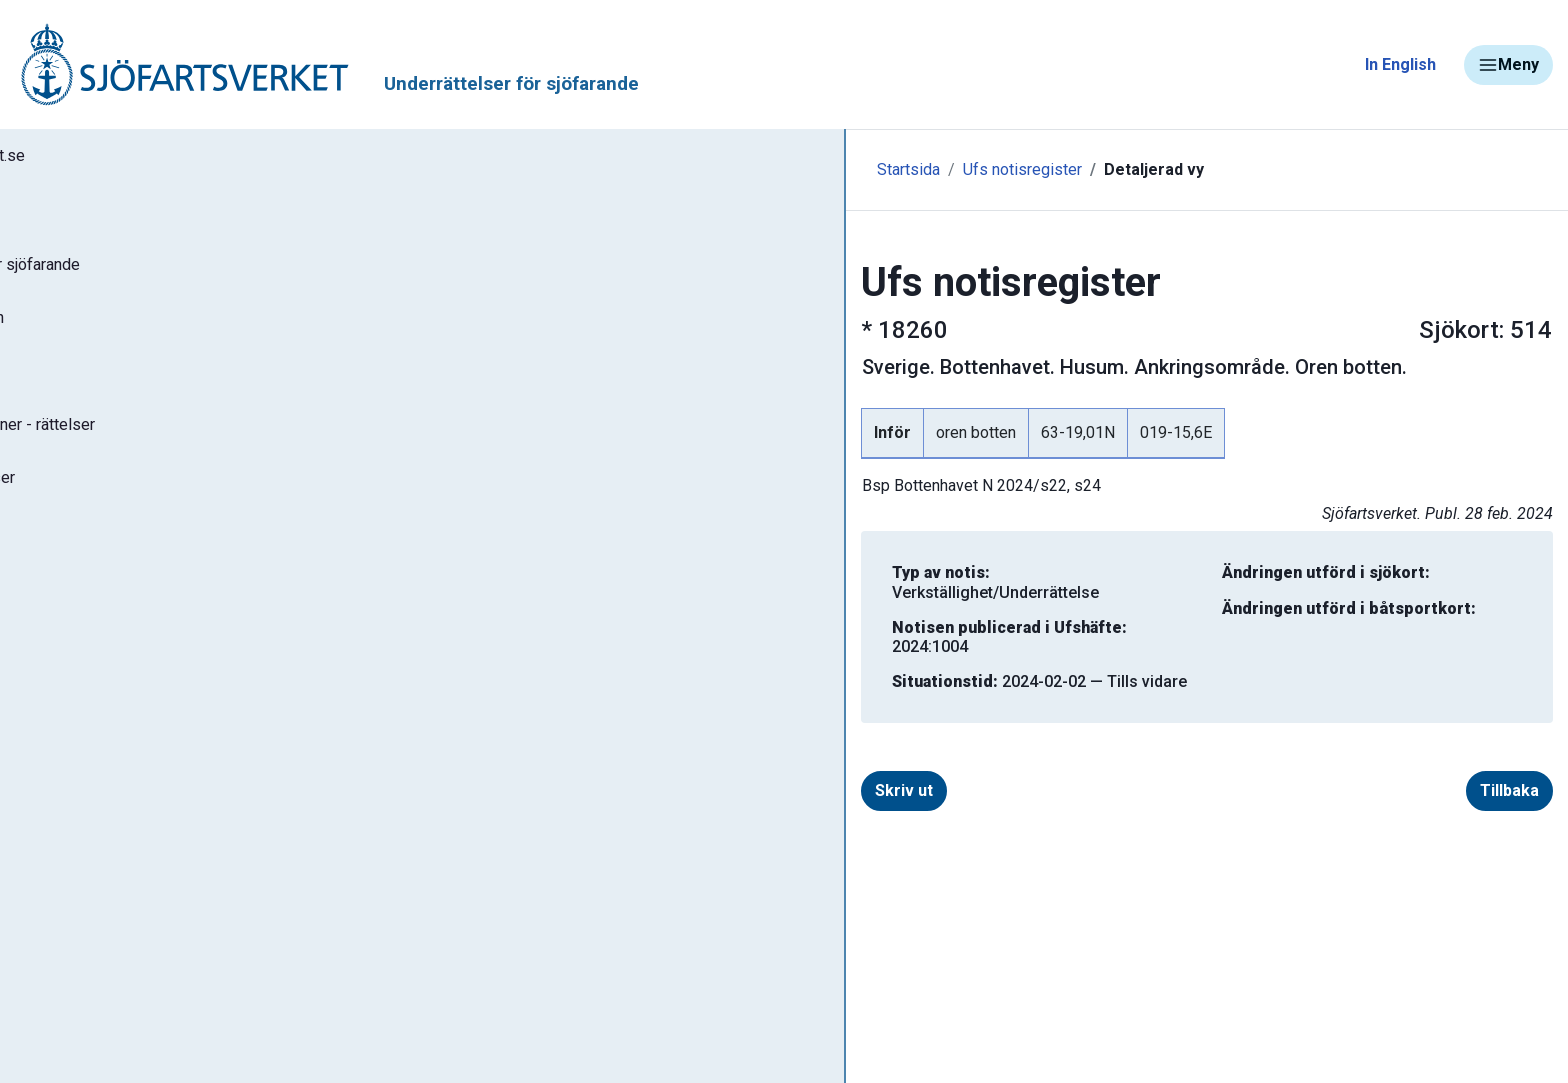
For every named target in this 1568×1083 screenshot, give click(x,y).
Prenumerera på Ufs (115, 628)
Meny (1508, 65)
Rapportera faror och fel (120, 876)
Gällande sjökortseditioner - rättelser (180, 451)
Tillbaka (1413, 752)
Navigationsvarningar (109, 817)
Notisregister (88, 569)
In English (1400, 64)
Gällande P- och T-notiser (135, 510)
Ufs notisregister (551, 169)
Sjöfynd (57, 994)
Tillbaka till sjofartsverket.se (141, 159)
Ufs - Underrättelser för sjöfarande (172, 274)
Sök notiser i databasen (128, 333)
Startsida (437, 169)
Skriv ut (530, 752)
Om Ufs (66, 687)
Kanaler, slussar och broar (127, 935)
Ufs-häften (79, 392)
